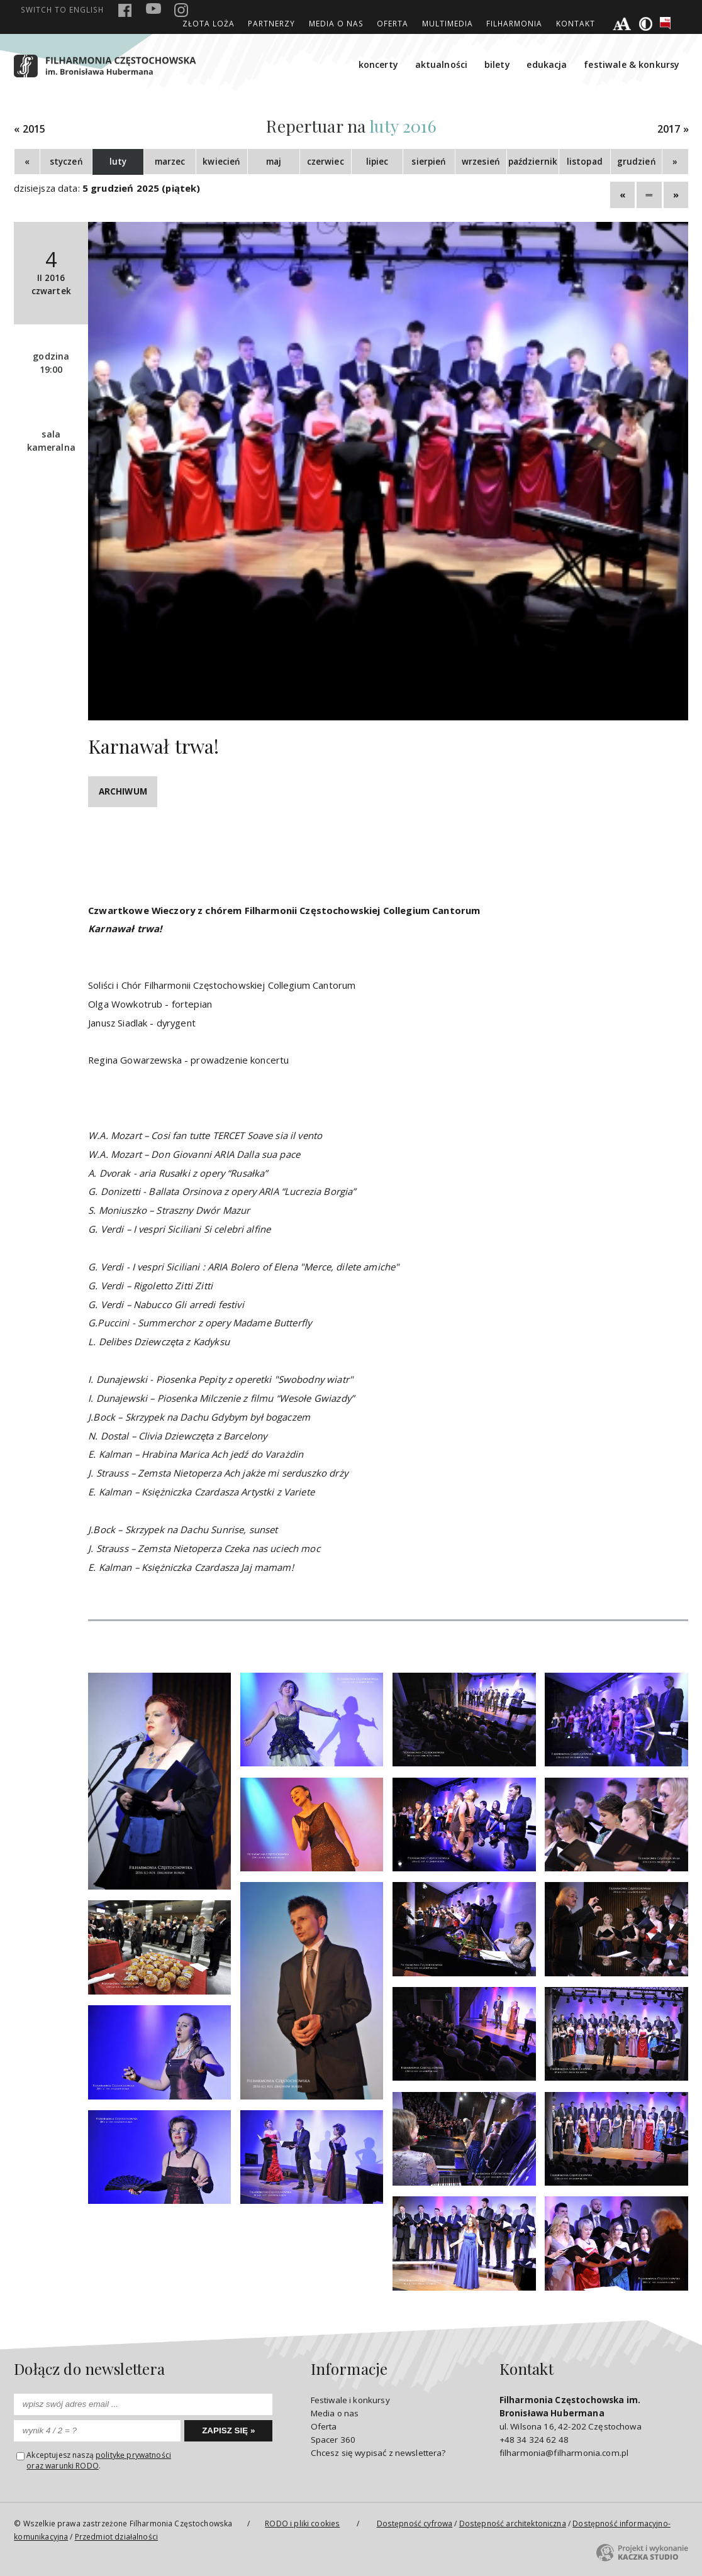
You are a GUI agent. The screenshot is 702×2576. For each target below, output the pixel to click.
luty (118, 161)
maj (273, 161)
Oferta (392, 23)
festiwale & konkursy (631, 64)
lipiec (377, 161)
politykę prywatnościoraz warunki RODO (98, 2460)
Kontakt (575, 23)
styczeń (66, 161)
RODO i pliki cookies (302, 2523)
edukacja (546, 64)
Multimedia (447, 23)
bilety (497, 64)
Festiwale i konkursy (350, 2400)
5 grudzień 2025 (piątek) (141, 188)
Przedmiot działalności (116, 2536)
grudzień (636, 161)
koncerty (378, 64)
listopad (585, 161)
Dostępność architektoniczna (512, 2523)
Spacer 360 (333, 2439)
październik (533, 161)
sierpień (428, 161)
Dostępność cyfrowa (415, 2523)
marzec (170, 161)
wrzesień (481, 161)
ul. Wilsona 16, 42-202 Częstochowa (570, 2413)
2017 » (673, 129)
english (62, 9)
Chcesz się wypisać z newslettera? (378, 2452)
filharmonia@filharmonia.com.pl (563, 2452)
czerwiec (325, 161)
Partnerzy (271, 23)
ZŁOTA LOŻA (208, 23)
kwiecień (221, 161)
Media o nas (336, 23)
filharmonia (514, 23)
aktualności (441, 64)
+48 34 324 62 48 (534, 2439)
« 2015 (29, 129)
